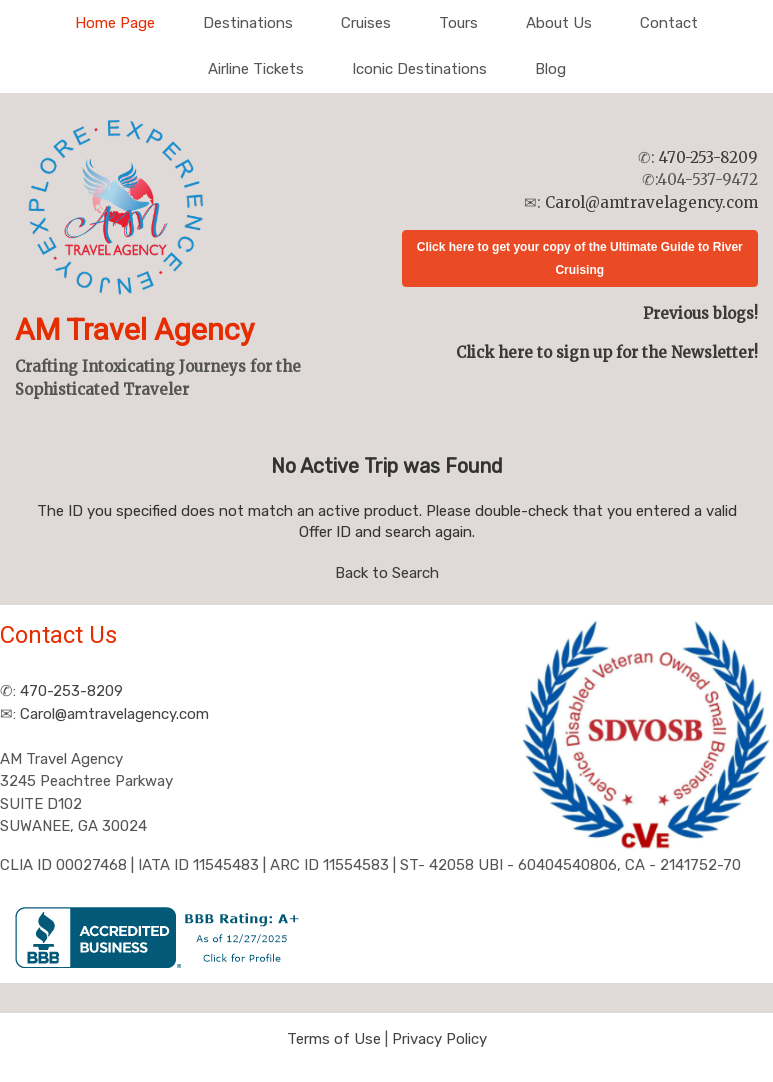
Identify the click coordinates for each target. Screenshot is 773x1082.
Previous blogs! (700, 313)
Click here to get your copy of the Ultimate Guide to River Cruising (580, 258)
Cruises (366, 23)
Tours (458, 23)
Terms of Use (334, 1039)
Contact (669, 23)
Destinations (248, 23)
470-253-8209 (708, 157)
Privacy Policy (439, 1039)
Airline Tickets (256, 69)
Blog (550, 69)
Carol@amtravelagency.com (651, 202)
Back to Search (387, 573)
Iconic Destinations (419, 69)
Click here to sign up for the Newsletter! (607, 352)
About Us (559, 23)
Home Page (115, 23)
